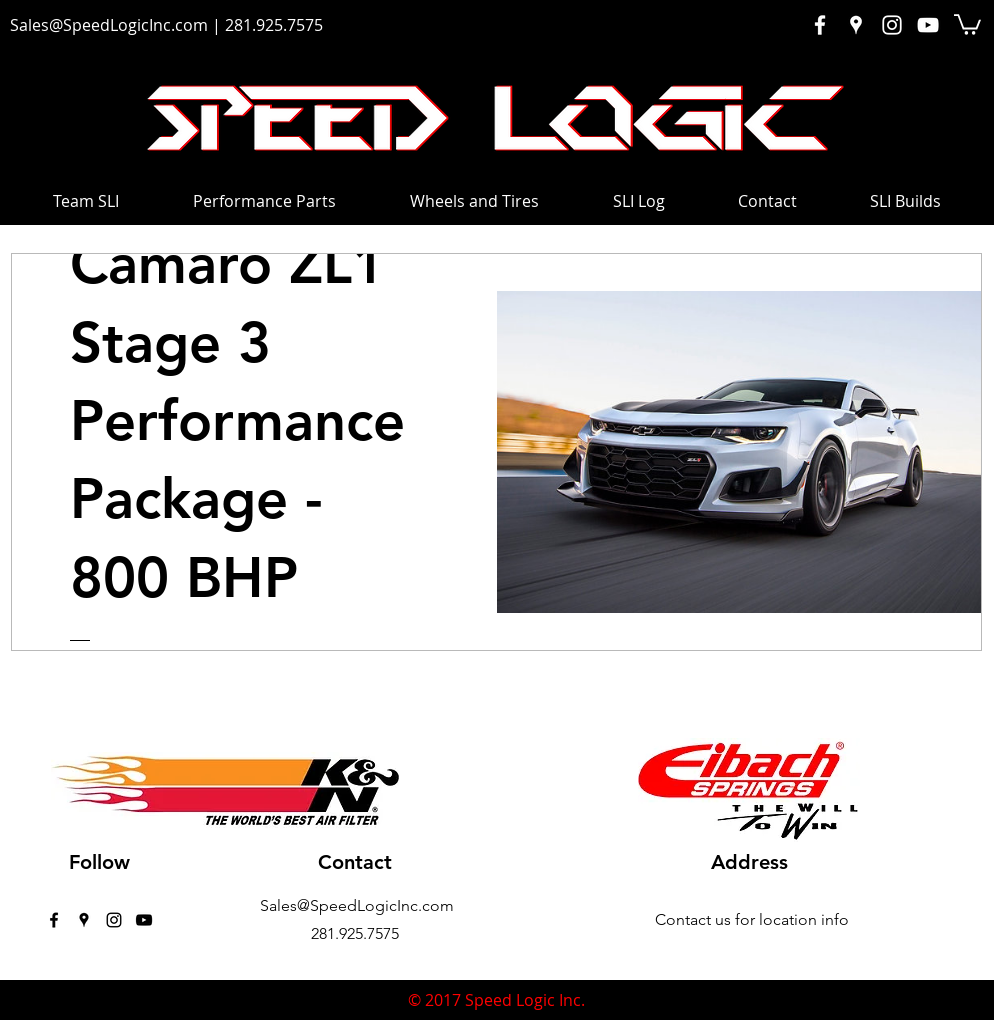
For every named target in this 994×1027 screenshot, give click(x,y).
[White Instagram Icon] (892, 25)
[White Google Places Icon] (856, 25)
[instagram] (114, 920)
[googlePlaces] (84, 920)
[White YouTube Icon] (928, 25)
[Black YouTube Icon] (144, 920)
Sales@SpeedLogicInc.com (109, 25)
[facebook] (54, 920)
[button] (967, 23)
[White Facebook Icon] (820, 25)
